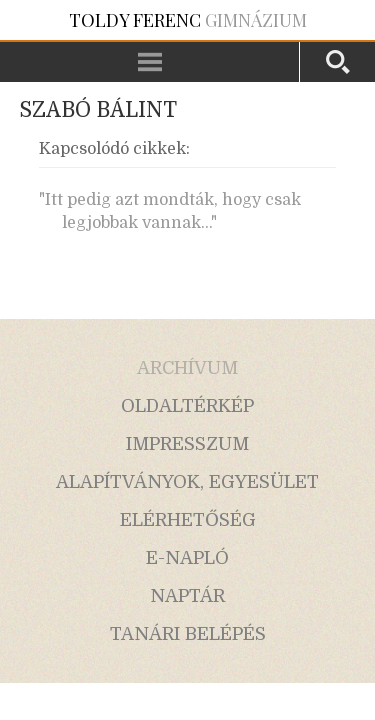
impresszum (187, 444)
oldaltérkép (187, 406)
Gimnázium (188, 20)
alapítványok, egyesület (187, 482)
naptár (187, 596)
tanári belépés (188, 634)
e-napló (187, 558)
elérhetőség (188, 520)
